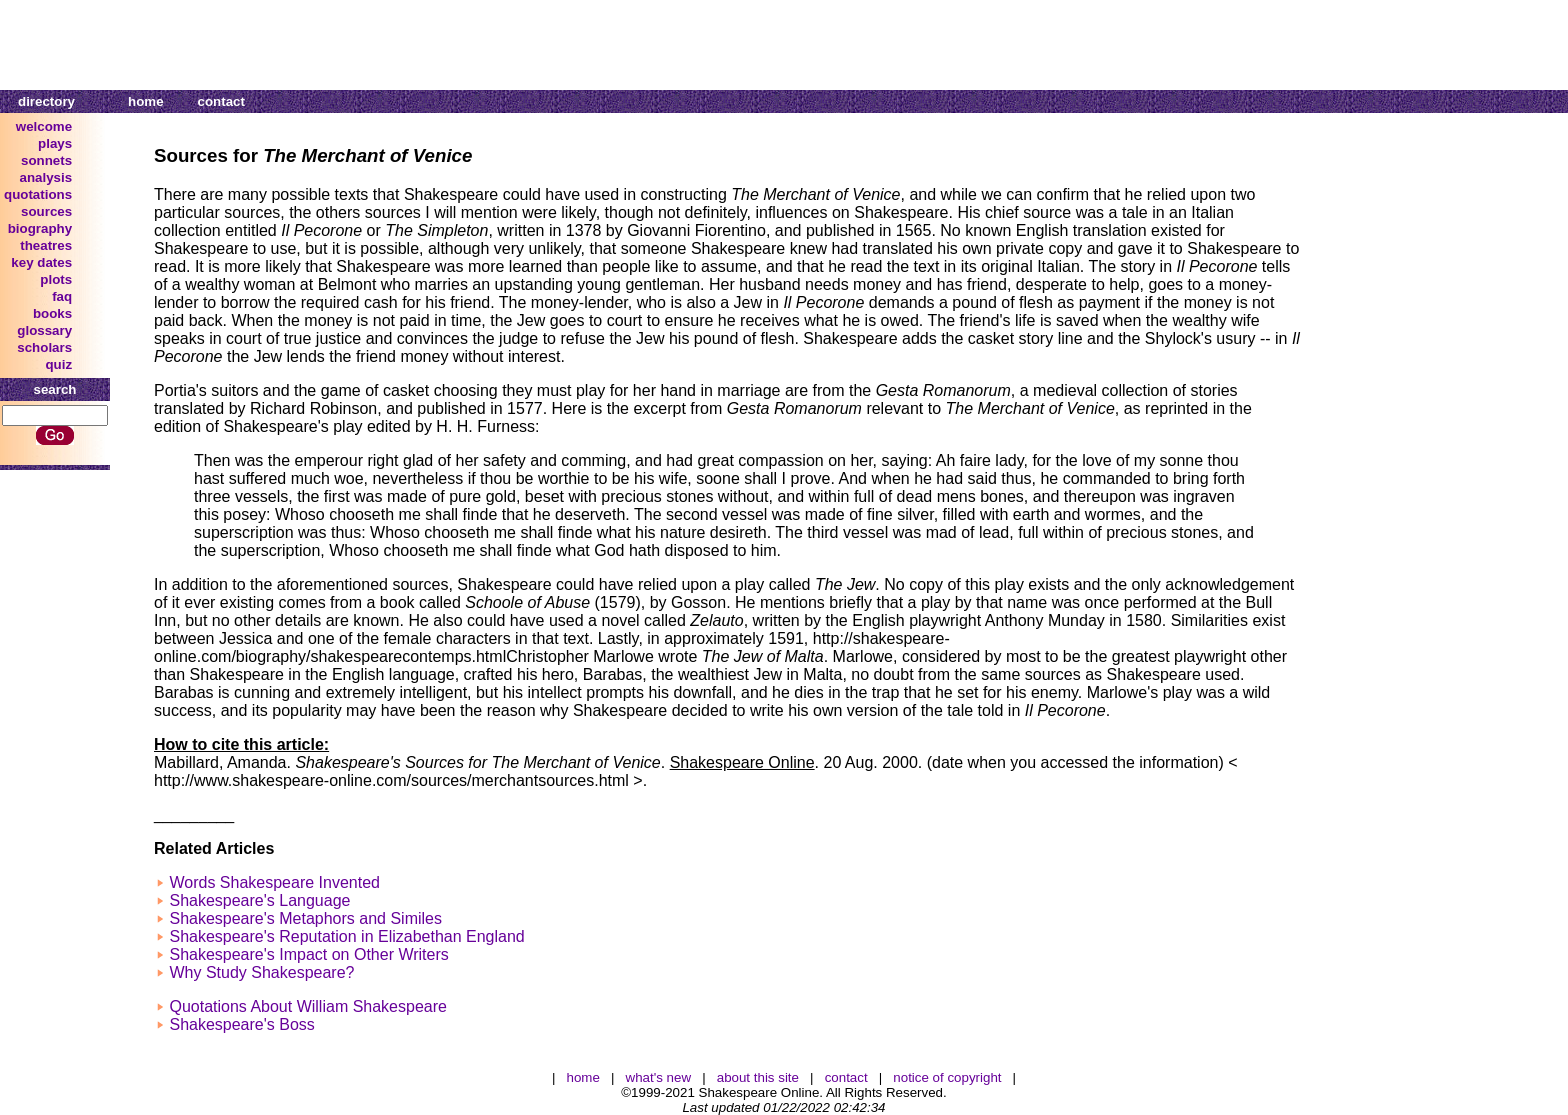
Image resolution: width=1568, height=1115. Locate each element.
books (52, 313)
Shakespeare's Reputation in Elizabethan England (346, 936)
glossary (44, 330)
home (146, 101)
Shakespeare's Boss (241, 1024)
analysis (46, 177)
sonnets (46, 160)
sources (46, 211)
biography (40, 228)
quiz (58, 364)
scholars (44, 347)
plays (55, 143)
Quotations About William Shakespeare (307, 1006)
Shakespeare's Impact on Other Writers (308, 954)
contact (221, 101)
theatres (46, 245)
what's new (659, 1077)
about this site (758, 1077)
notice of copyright (947, 1077)
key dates (41, 262)
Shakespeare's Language (259, 900)
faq (62, 296)
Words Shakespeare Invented (274, 882)
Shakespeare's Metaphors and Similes (305, 918)
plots (56, 279)
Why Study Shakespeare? (261, 972)
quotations (38, 194)
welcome (44, 126)
